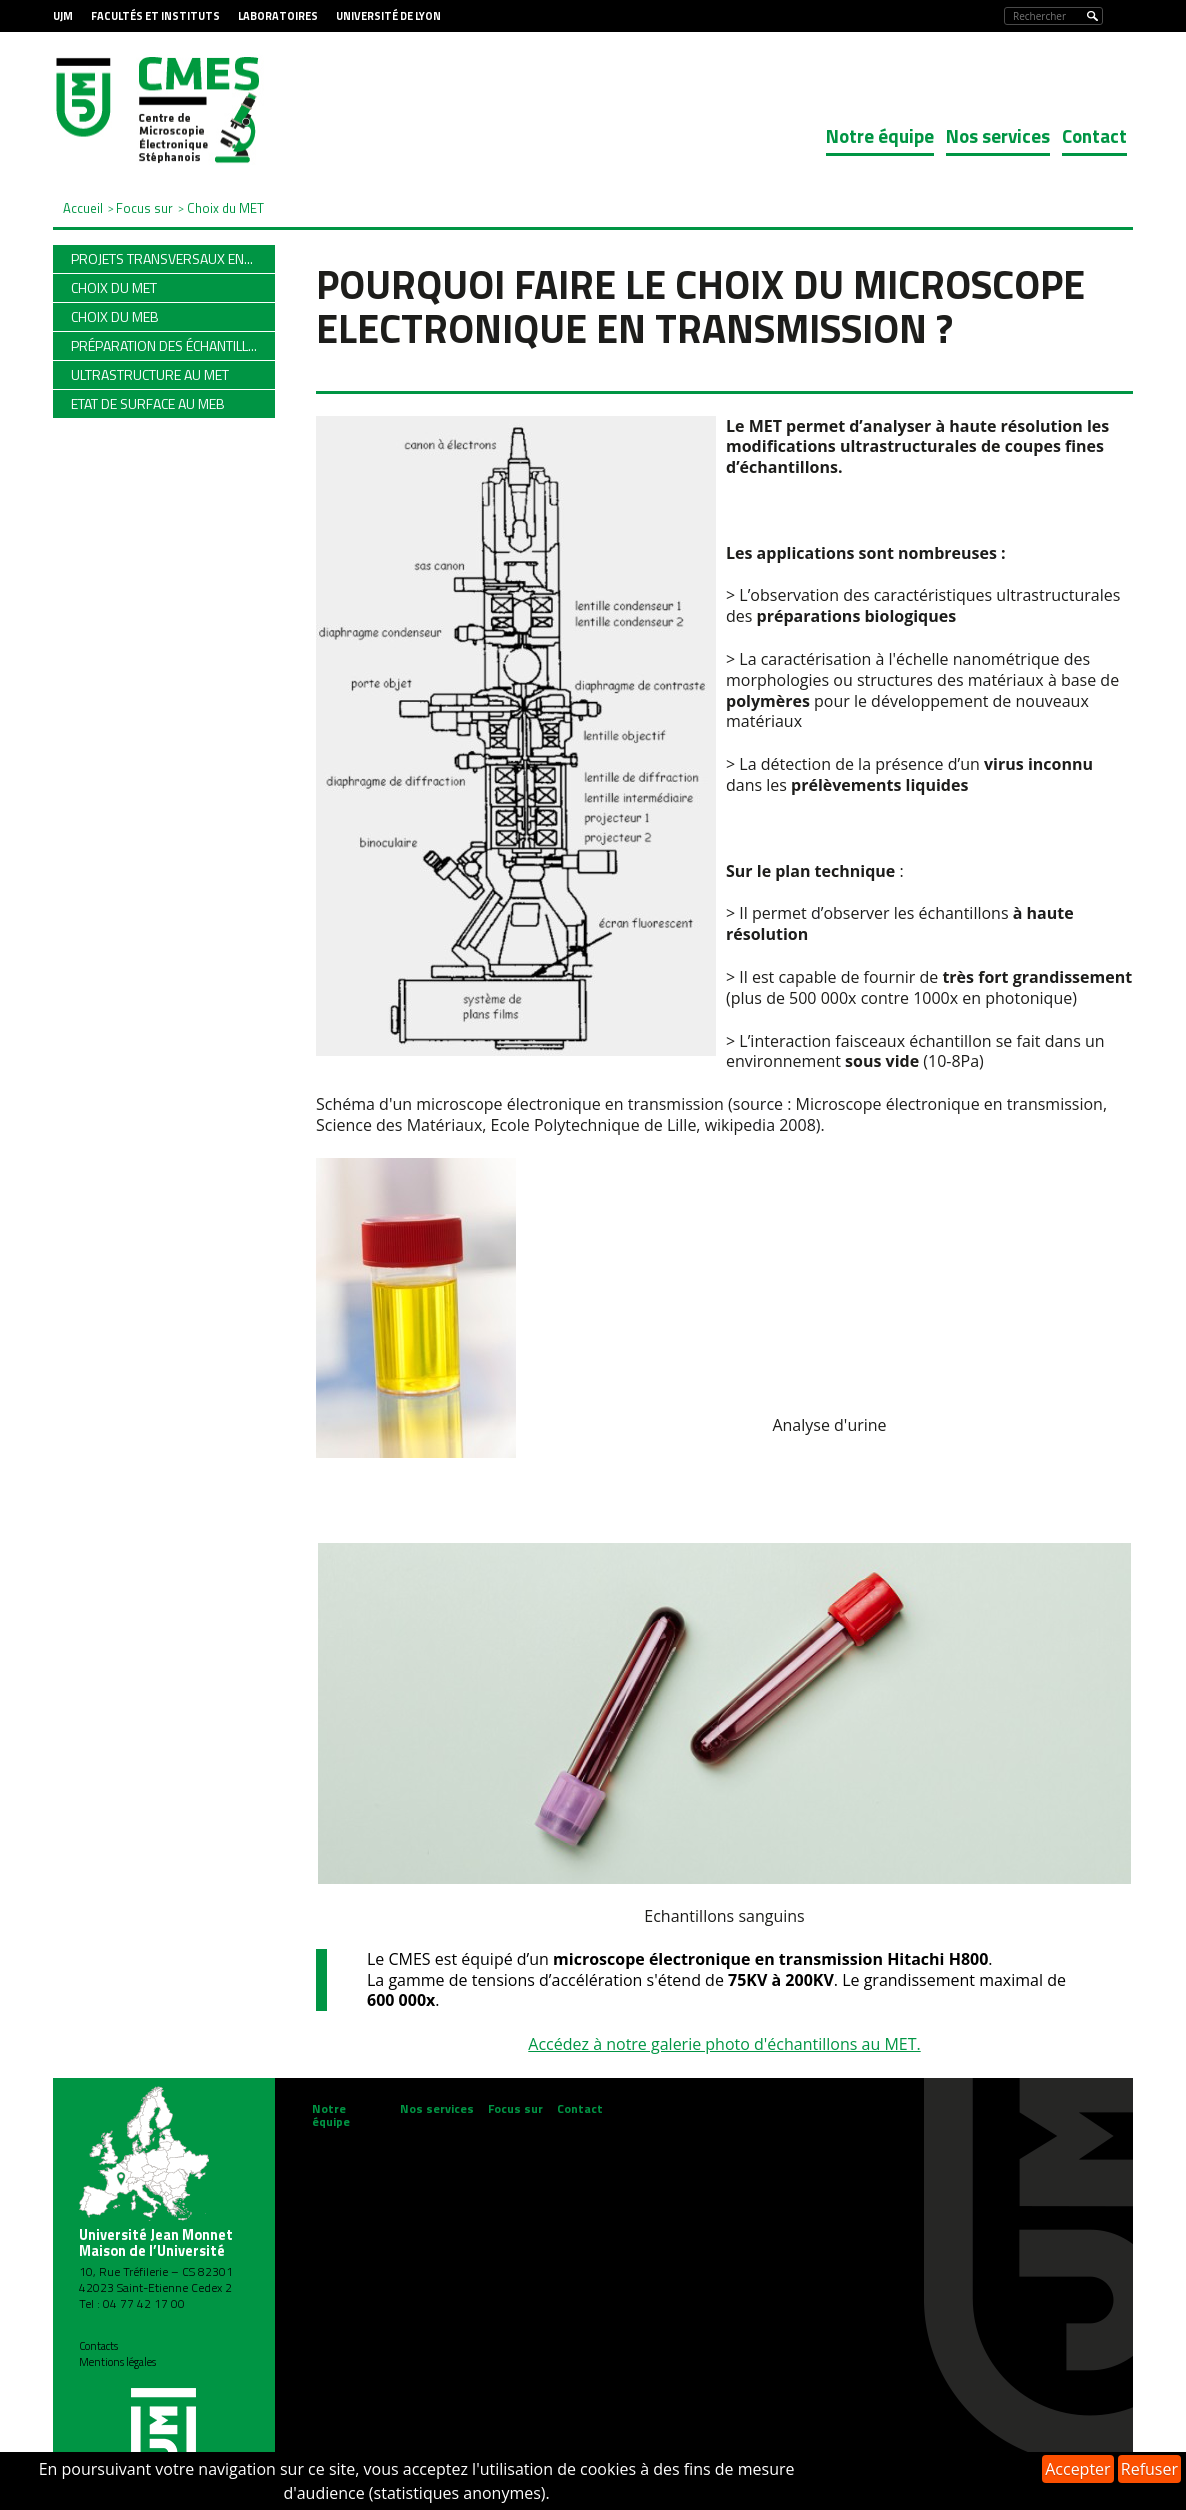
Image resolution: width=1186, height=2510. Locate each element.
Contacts (98, 2346)
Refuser (1149, 2469)
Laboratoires (278, 16)
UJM (63, 16)
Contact (1094, 135)
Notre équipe (880, 135)
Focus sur (515, 2108)
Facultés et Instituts (155, 16)
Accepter (1077, 2469)
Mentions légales (117, 2362)
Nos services (998, 135)
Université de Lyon (388, 16)
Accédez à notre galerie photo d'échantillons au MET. (724, 2044)
